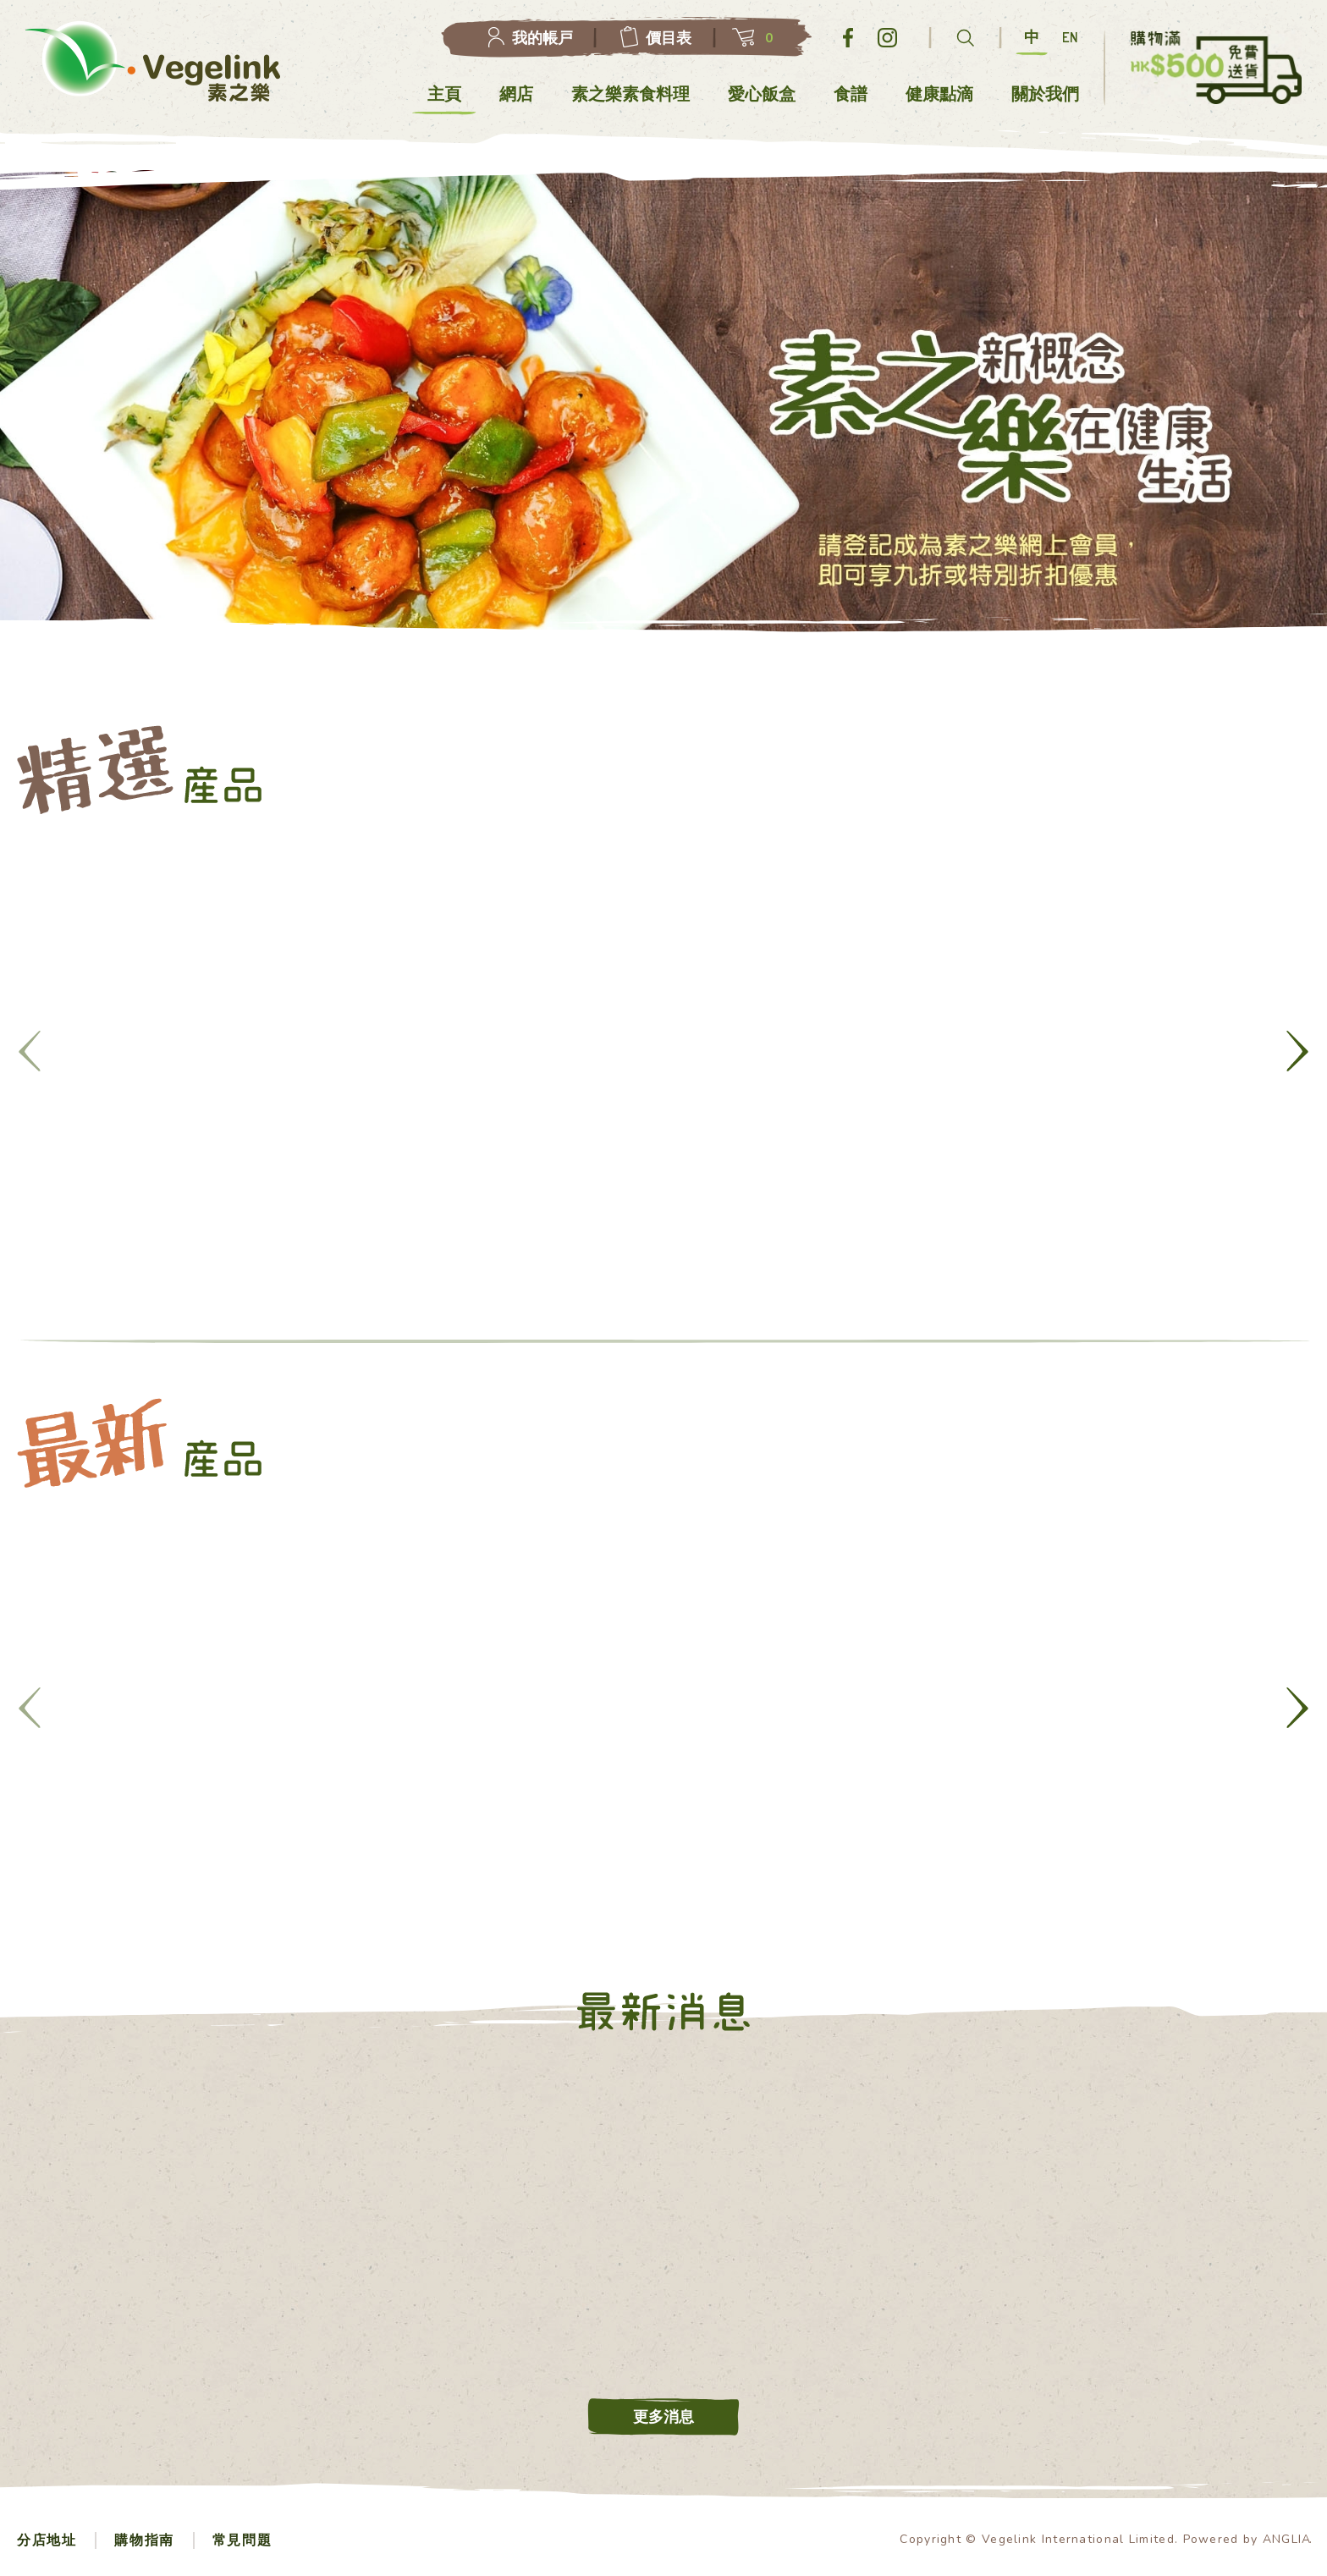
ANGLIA (1287, 2539)
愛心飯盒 (762, 94)
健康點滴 (939, 94)
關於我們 (1045, 94)
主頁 (444, 94)
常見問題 (242, 2540)
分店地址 (46, 2540)
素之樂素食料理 (631, 94)
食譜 (850, 94)
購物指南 (143, 2540)
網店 (516, 94)
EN (1069, 37)
